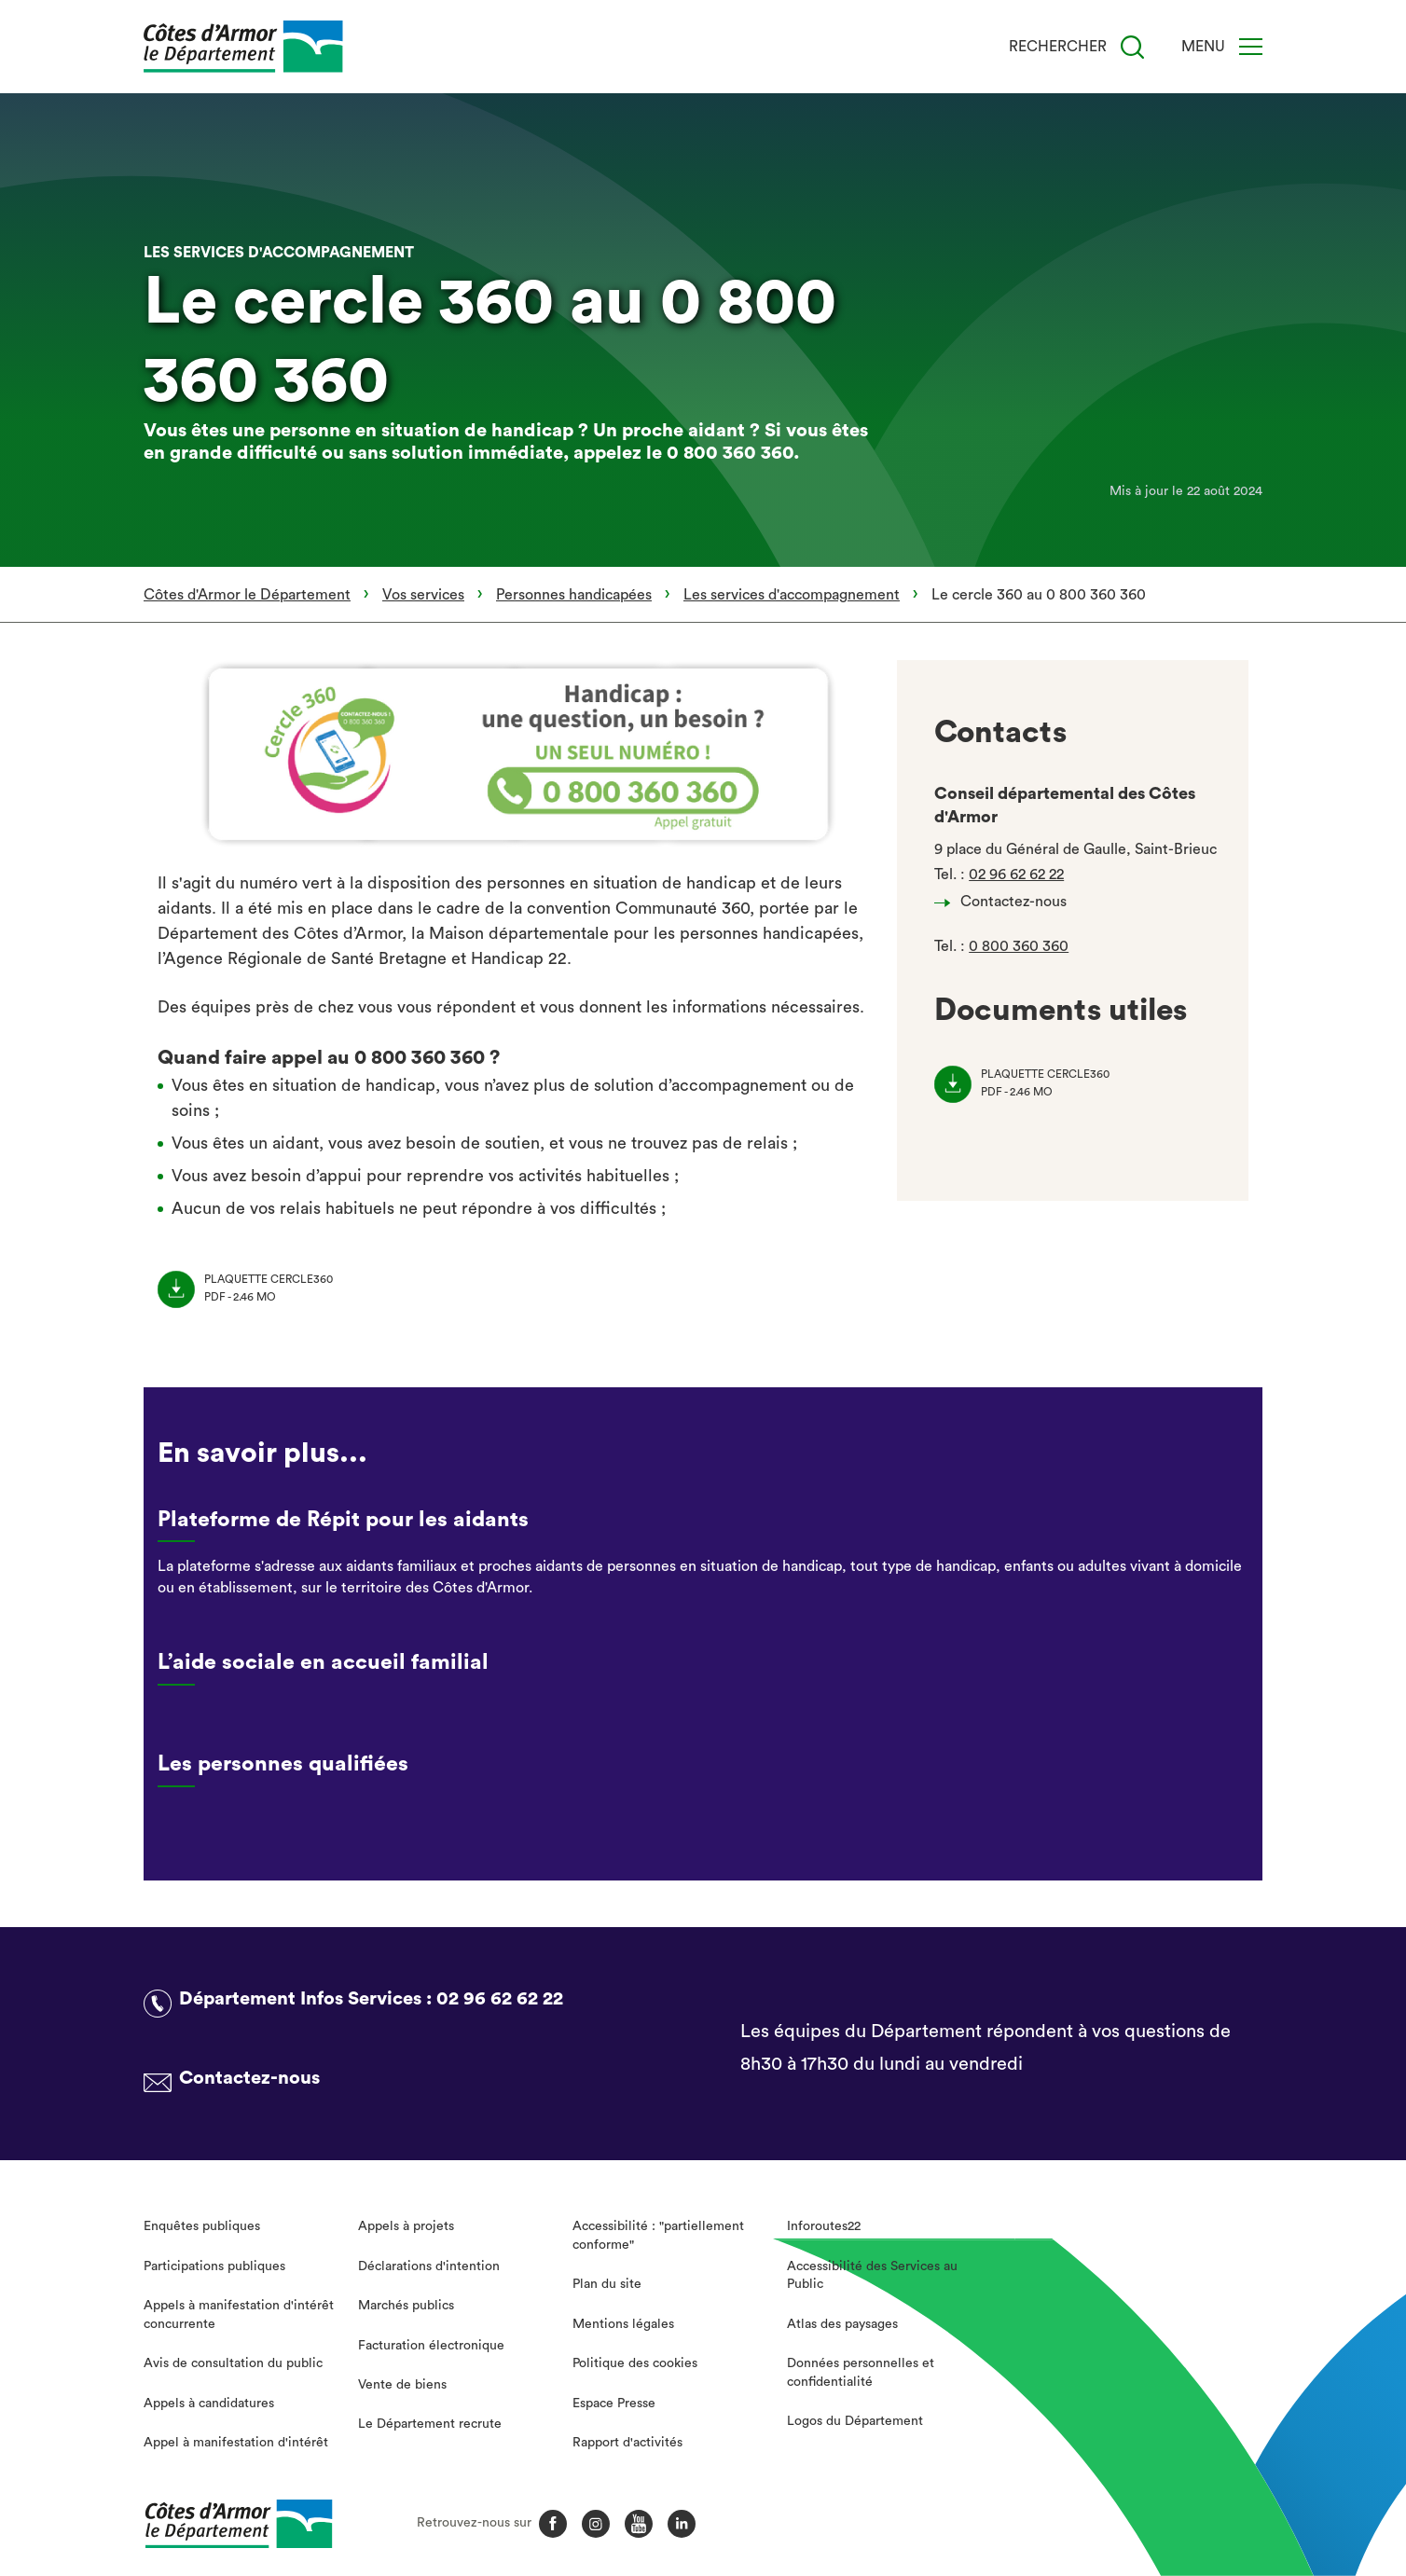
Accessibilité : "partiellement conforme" (658, 2236)
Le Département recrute (430, 2424)
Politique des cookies (634, 2363)
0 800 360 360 (1018, 946)
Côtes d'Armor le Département (247, 594)
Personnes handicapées (574, 594)
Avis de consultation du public (233, 2363)
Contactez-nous (1005, 901)
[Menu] (1250, 46)
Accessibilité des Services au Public (872, 2276)
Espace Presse (613, 2403)
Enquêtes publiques (202, 2226)
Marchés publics (406, 2305)
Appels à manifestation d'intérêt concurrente (239, 2315)
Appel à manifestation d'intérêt (236, 2442)
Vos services (423, 594)
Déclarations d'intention (429, 2266)
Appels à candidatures (209, 2403)
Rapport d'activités (627, 2442)
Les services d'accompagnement (791, 594)
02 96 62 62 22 (1016, 874)
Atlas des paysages (842, 2324)
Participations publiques (214, 2266)
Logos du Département (855, 2421)
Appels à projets (406, 2226)
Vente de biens (402, 2384)
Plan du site (606, 2284)
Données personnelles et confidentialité (860, 2373)
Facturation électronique (431, 2345)
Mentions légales (623, 2324)
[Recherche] (1132, 47)
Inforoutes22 (824, 2226)
